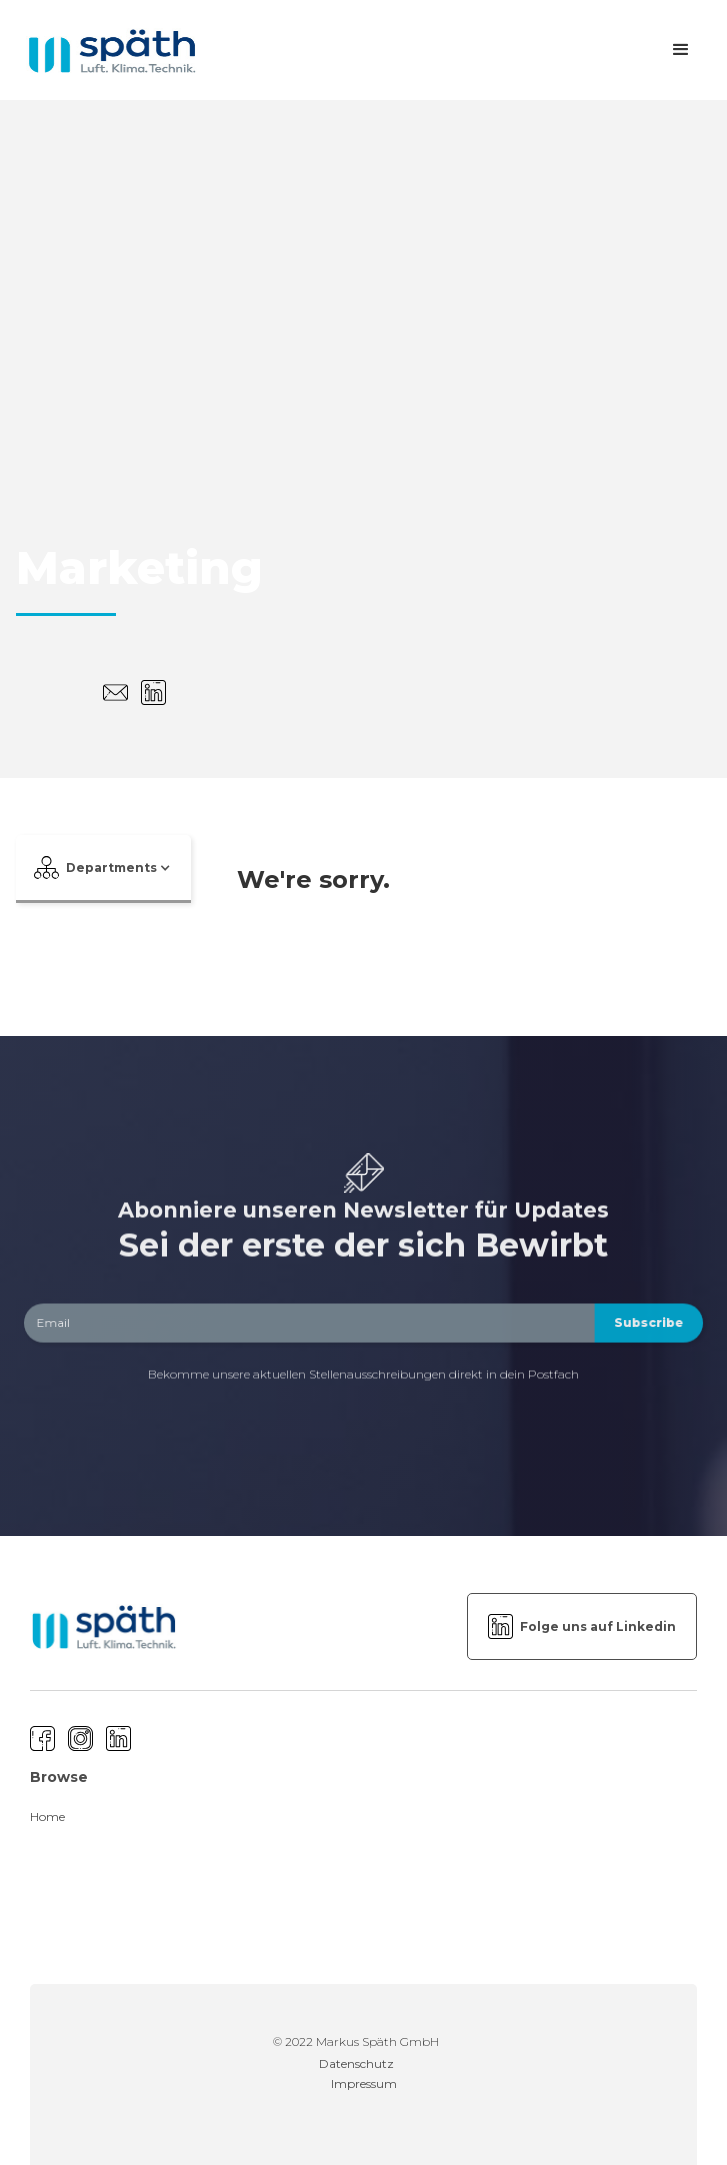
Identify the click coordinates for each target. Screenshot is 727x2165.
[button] (681, 50)
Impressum (364, 2083)
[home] (106, 50)
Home (47, 1816)
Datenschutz (356, 2063)
